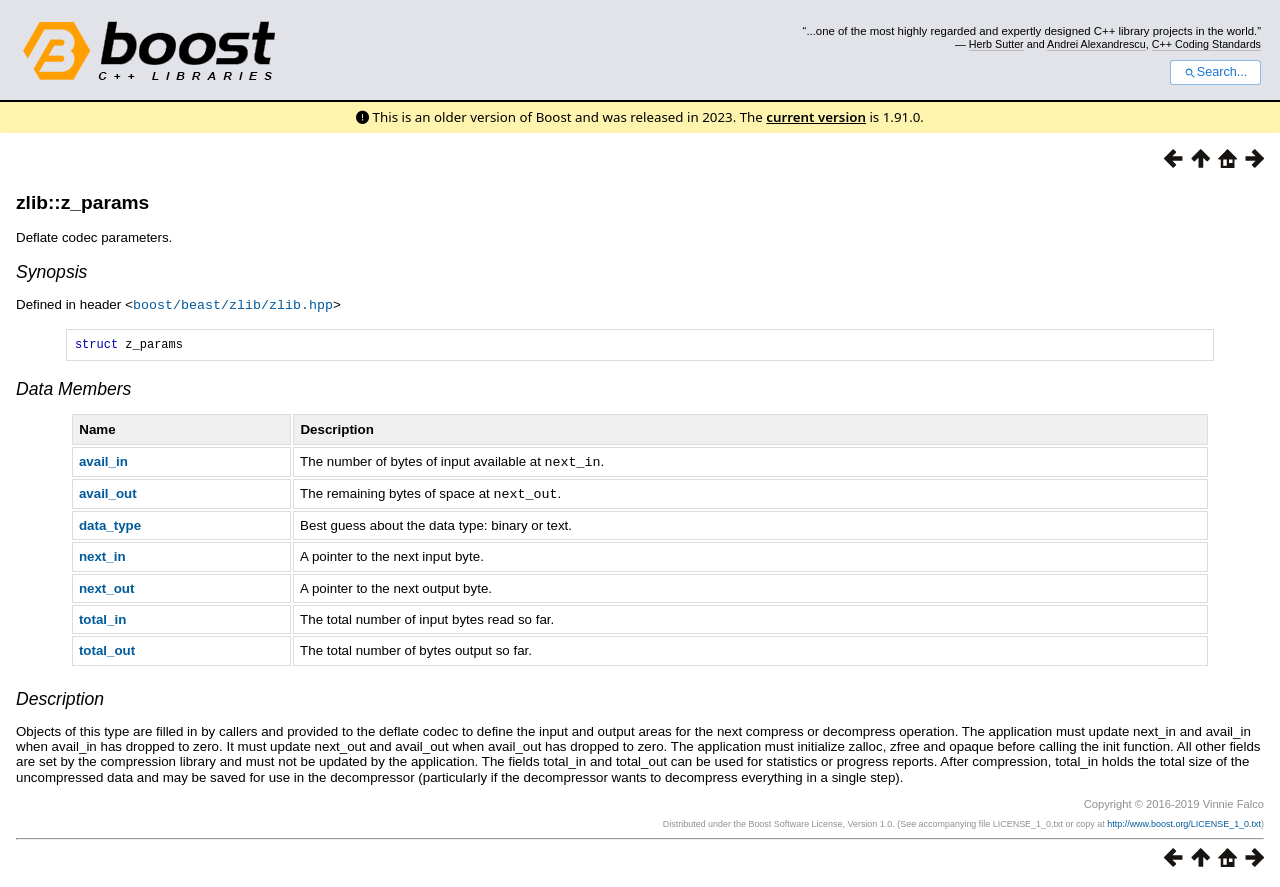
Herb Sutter (996, 44)
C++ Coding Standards (1206, 44)
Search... (1215, 72)
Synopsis (51, 272)
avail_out (108, 494)
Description (60, 699)
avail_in (103, 463)
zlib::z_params (82, 202)
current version (816, 117)
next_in (102, 556)
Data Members (73, 391)
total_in (102, 619)
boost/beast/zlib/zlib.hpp (233, 304)
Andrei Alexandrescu (1096, 44)
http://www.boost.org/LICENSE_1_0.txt (1184, 824)
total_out (107, 650)
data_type (110, 525)
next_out (107, 588)
